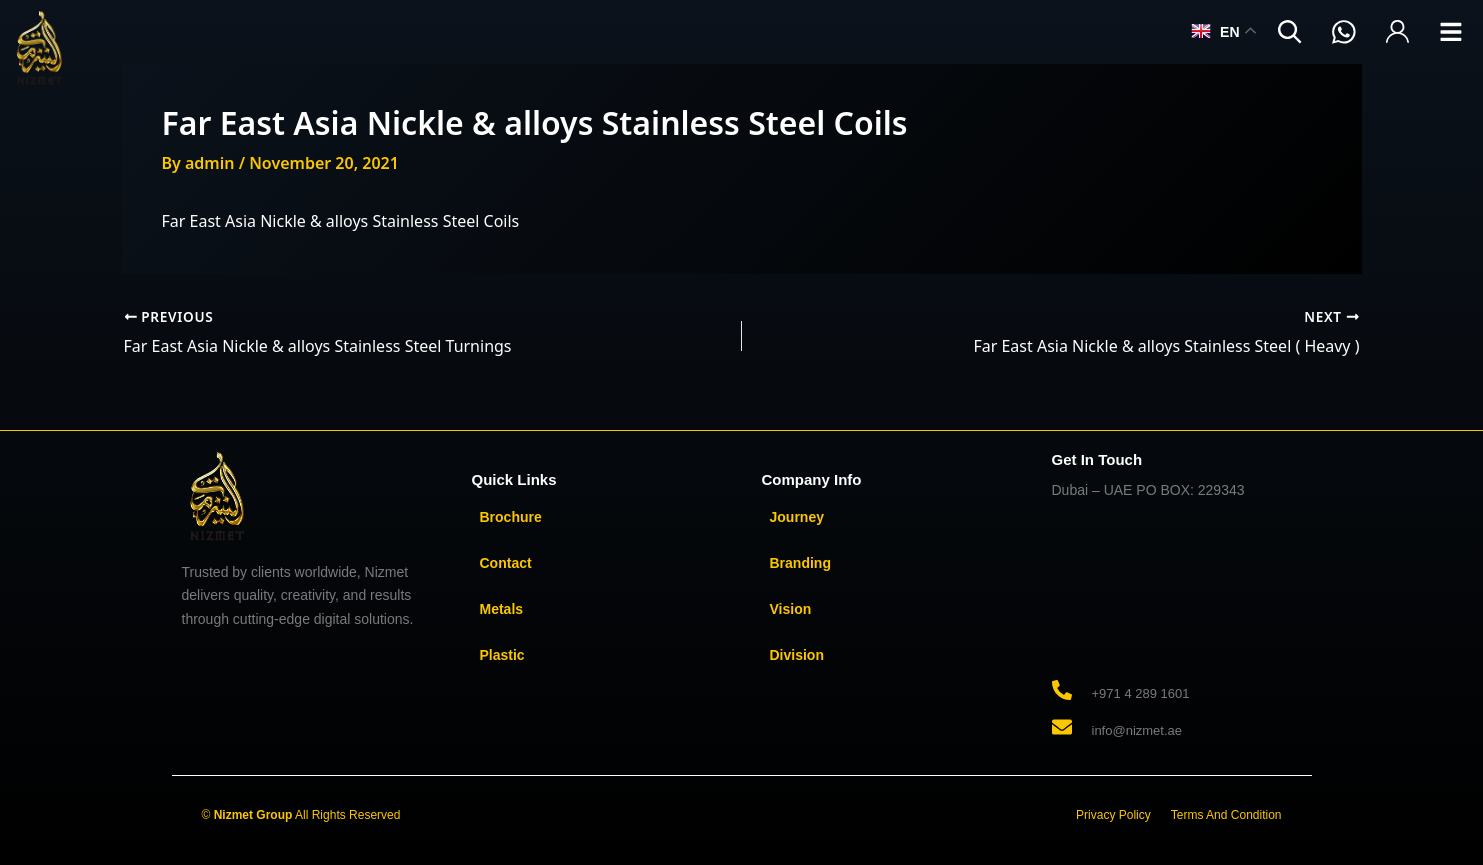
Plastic (502, 655)
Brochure (511, 517)
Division (797, 655)
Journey (797, 517)
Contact (506, 563)
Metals (502, 609)
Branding (800, 563)
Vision (791, 609)
